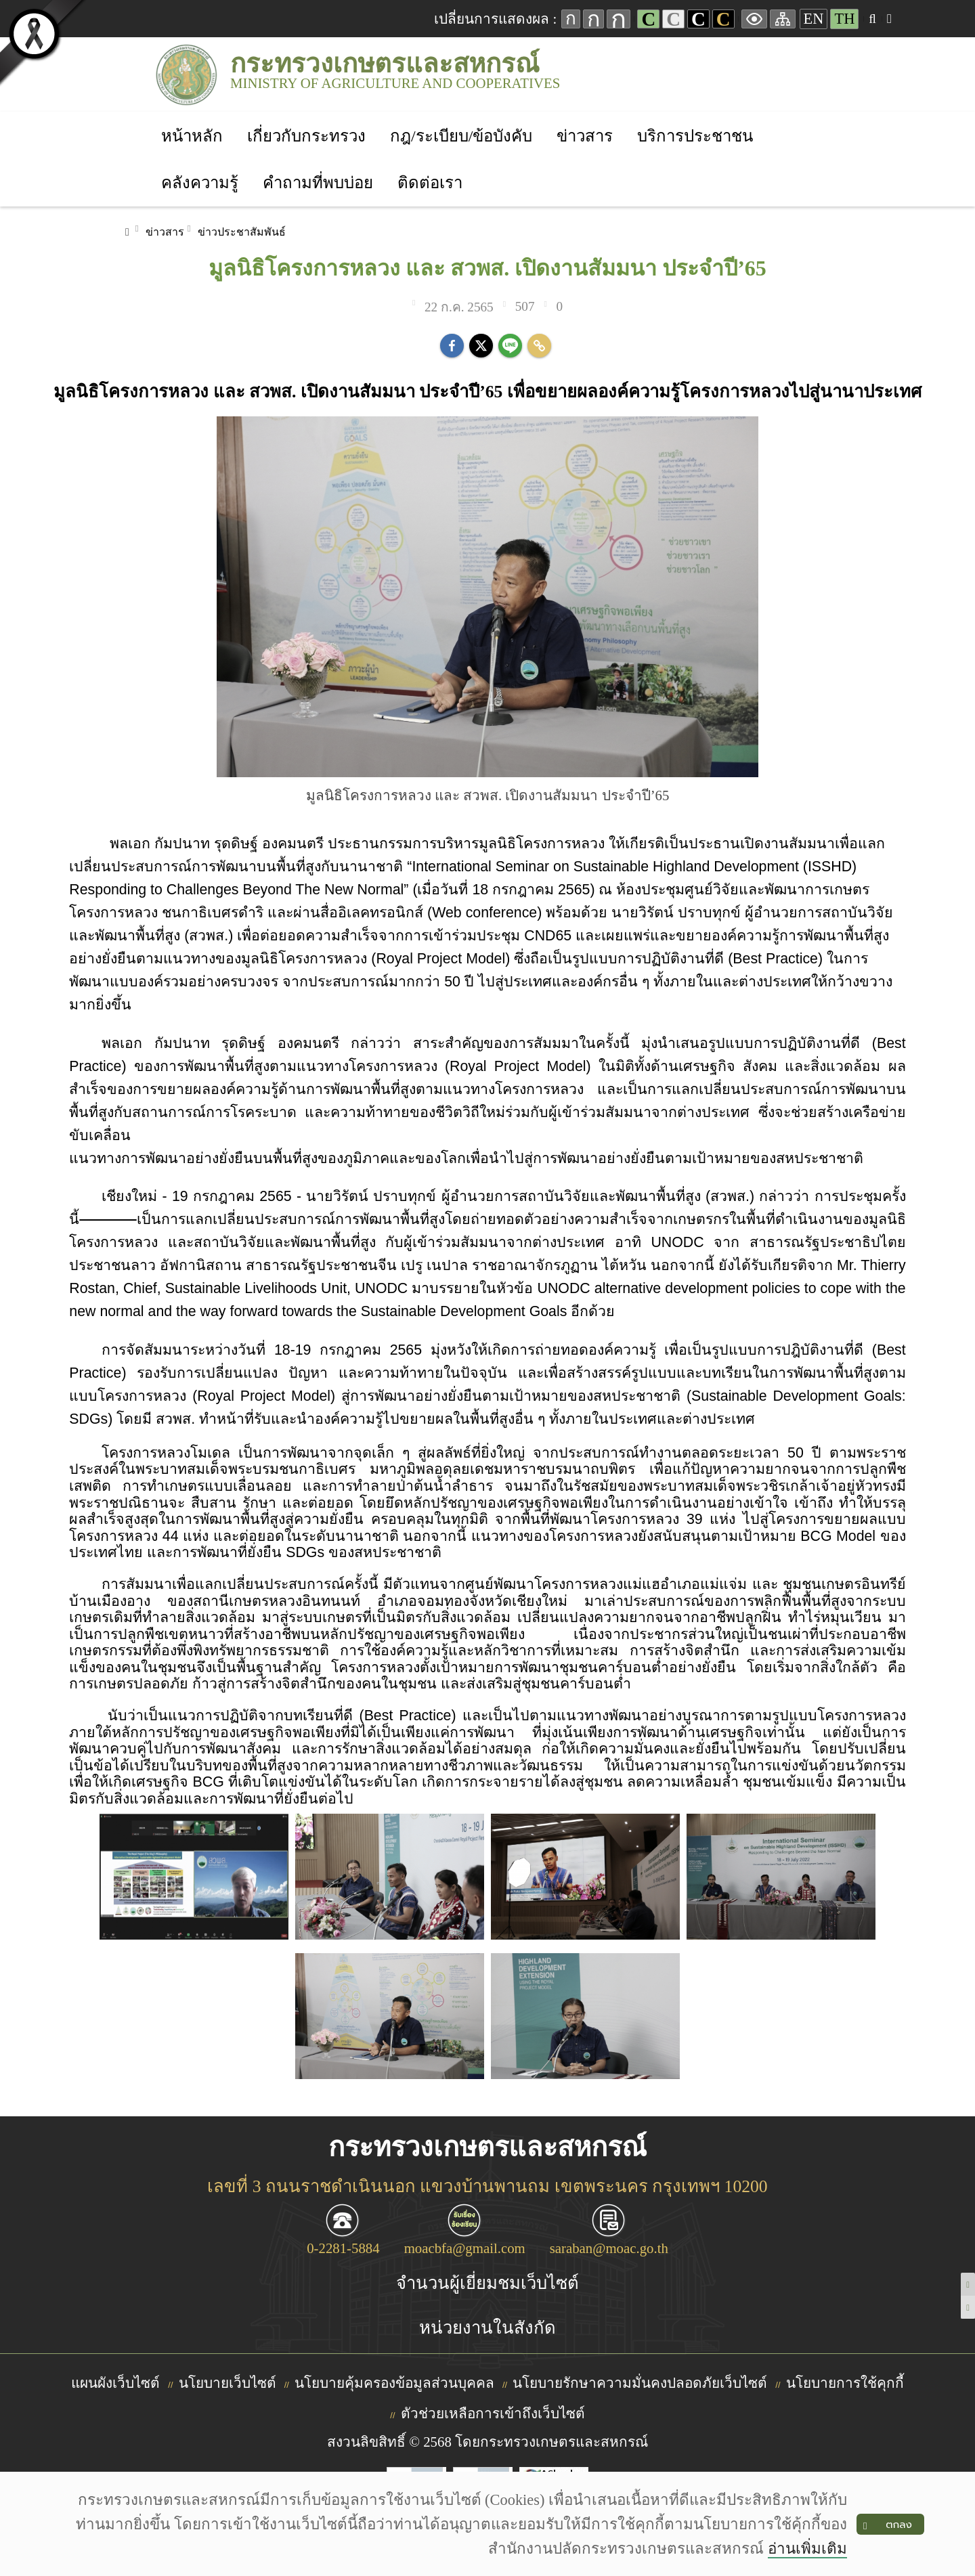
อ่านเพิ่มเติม (807, 2548)
